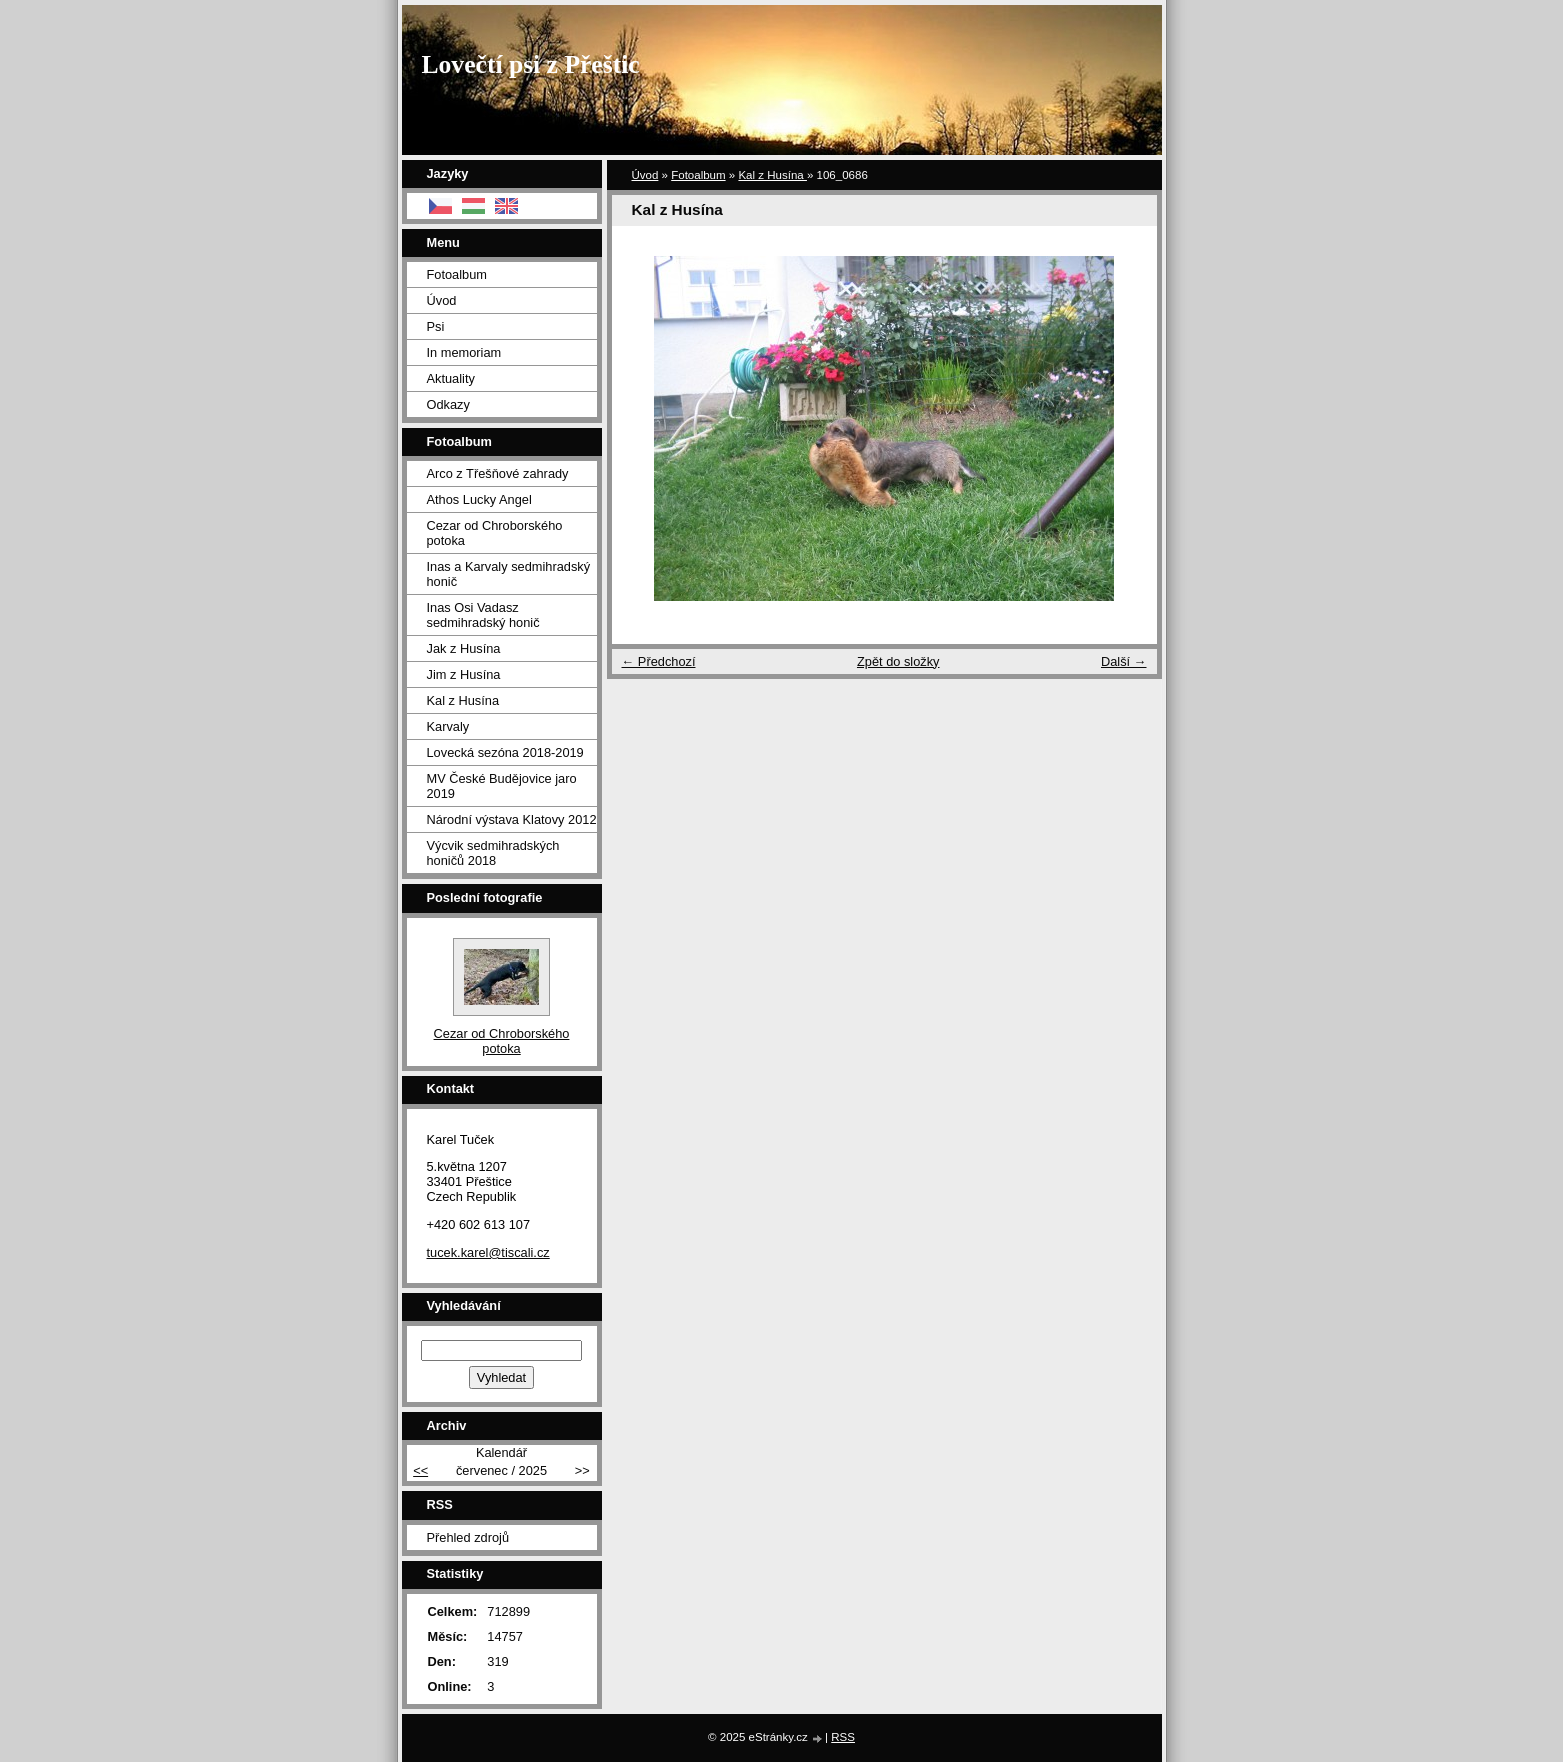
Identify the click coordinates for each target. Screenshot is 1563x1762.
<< (420, 1470)
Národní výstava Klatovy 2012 (512, 819)
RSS (843, 1737)
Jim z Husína (464, 674)
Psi (436, 326)
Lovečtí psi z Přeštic (531, 64)
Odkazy (448, 404)
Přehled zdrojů (468, 1537)
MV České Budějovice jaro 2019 (502, 786)
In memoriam (464, 352)
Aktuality (451, 378)
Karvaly (448, 726)
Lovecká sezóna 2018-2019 (505, 752)
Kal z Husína (772, 175)
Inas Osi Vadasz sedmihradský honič (483, 615)
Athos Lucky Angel (479, 499)
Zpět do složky (898, 661)
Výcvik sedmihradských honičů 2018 (493, 853)
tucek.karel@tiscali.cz (488, 1252)
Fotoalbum (698, 175)
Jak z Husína (464, 648)
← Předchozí (659, 661)
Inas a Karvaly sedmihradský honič (509, 574)
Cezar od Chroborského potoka (495, 533)
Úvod (645, 175)
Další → (1124, 661)
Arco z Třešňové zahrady (498, 473)
